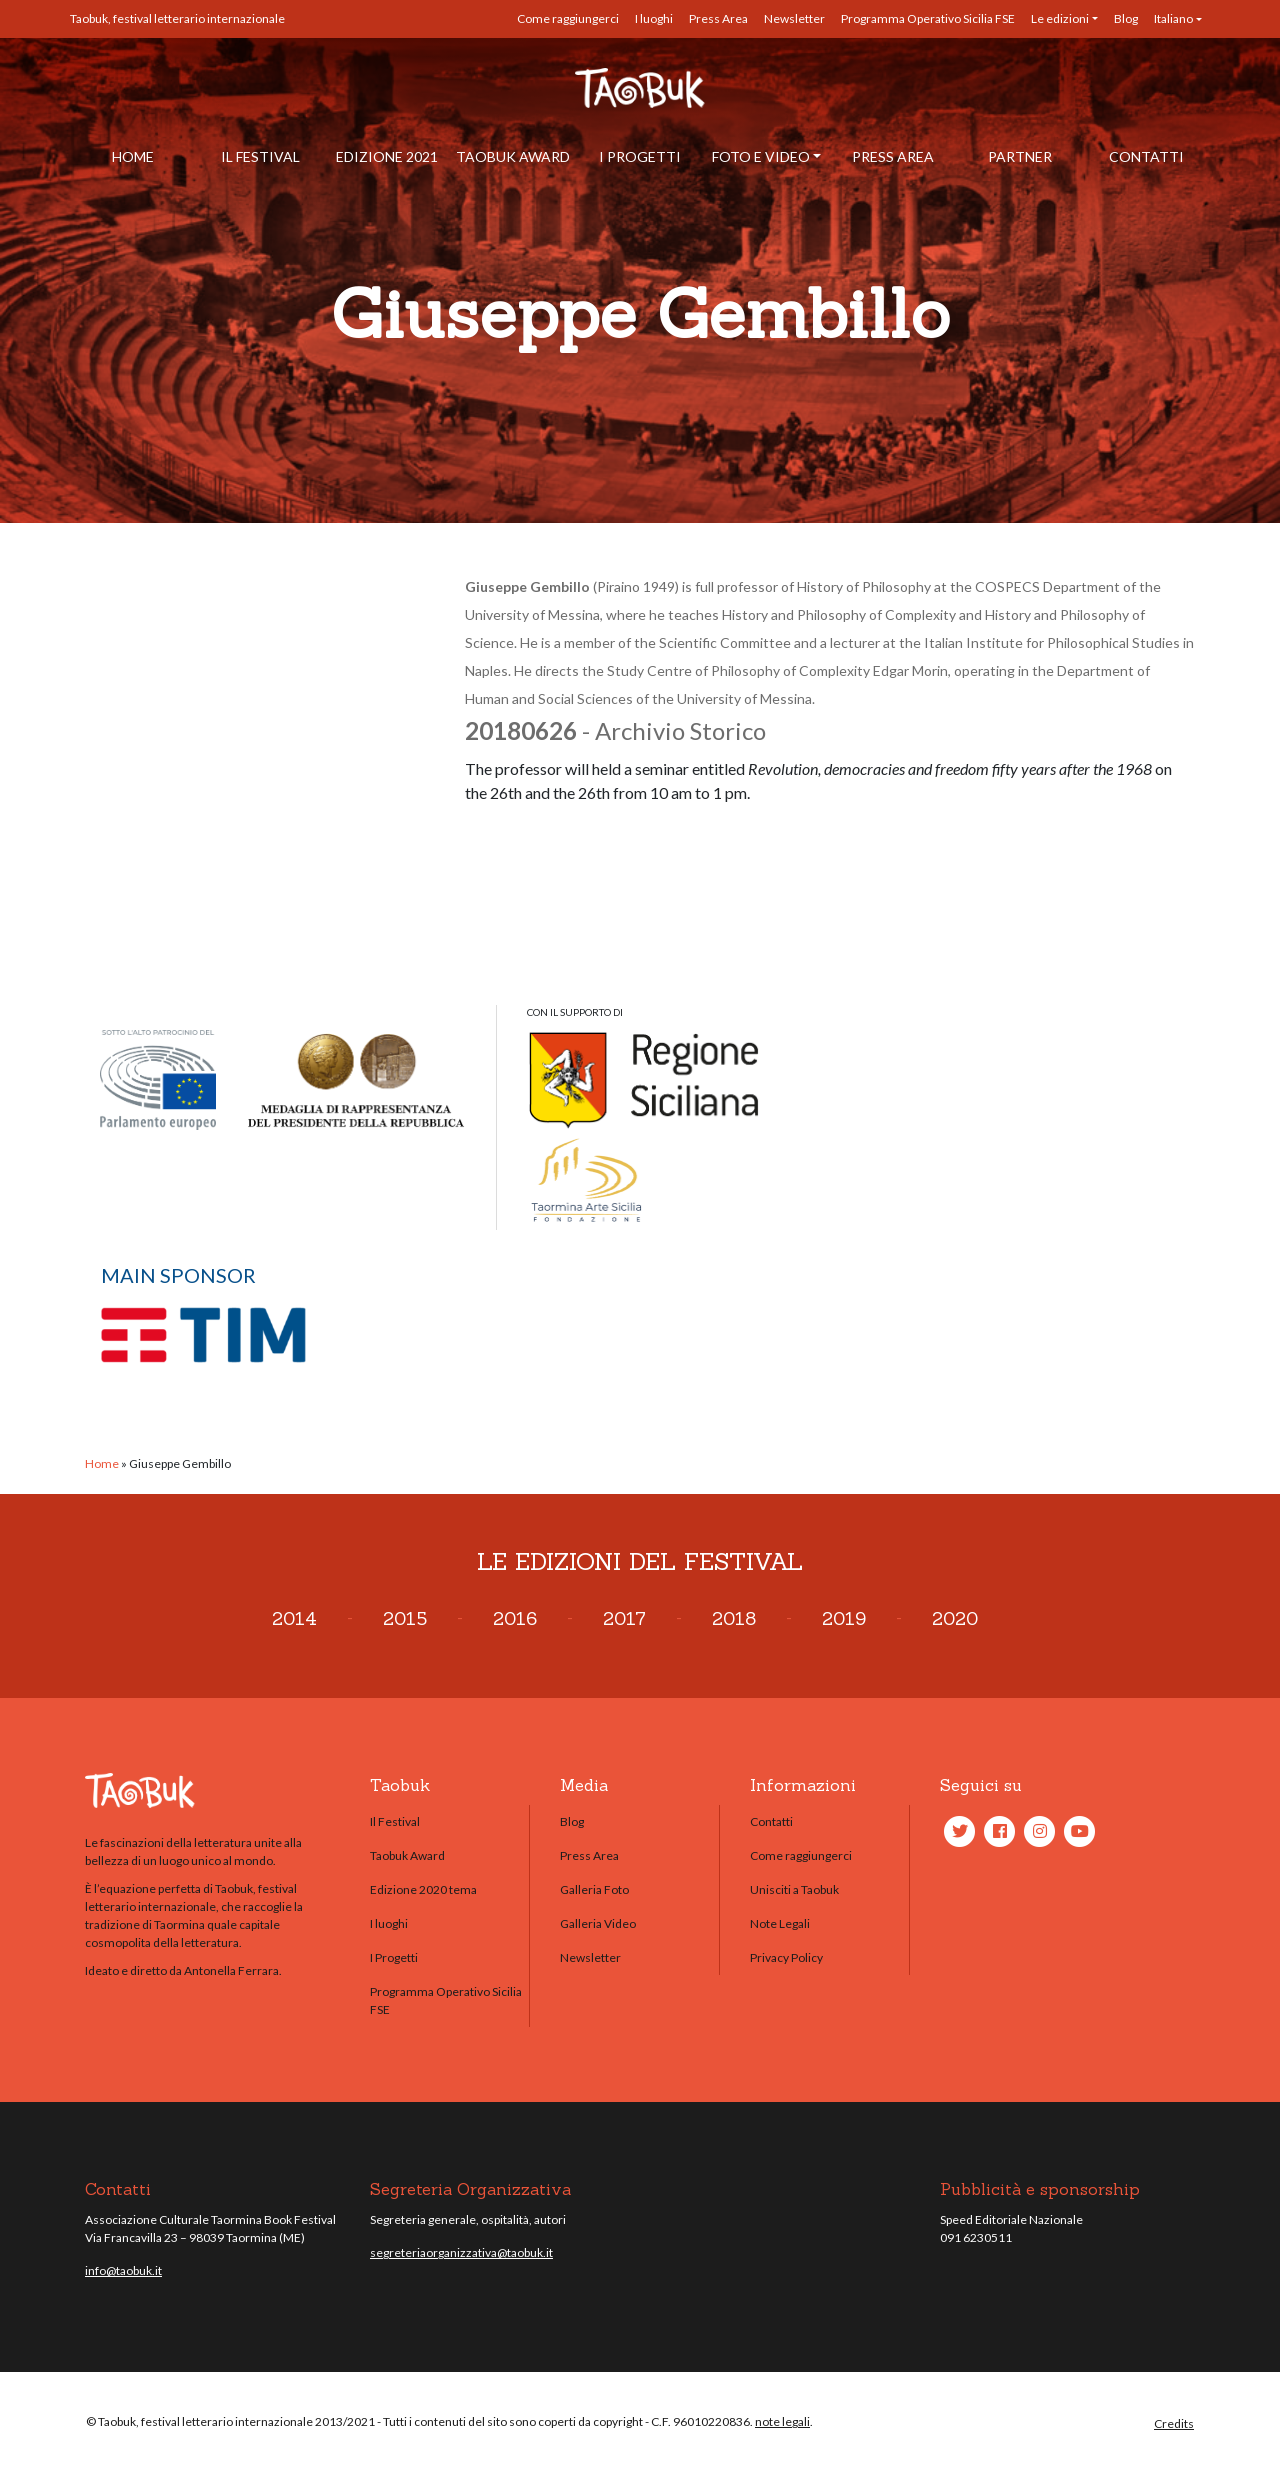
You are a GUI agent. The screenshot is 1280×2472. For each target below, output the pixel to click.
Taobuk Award (513, 156)
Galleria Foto (594, 1889)
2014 (294, 1618)
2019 (844, 1618)
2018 (734, 1618)
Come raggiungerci (568, 18)
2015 (405, 1618)
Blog (1126, 18)
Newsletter (794, 18)
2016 (515, 1618)
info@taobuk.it (123, 2270)
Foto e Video (761, 156)
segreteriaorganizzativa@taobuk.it (461, 2252)
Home (133, 156)
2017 (624, 1618)
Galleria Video (598, 1923)
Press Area (718, 18)
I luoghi (654, 18)
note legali (782, 2421)
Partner (1020, 156)
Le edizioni (1060, 18)
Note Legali (780, 1923)
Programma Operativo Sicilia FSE (928, 18)
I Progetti (640, 156)
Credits (1174, 2423)
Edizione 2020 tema (423, 1889)
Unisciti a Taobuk (794, 1889)
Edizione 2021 (387, 156)
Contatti (1146, 156)
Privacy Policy (786, 1957)
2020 (955, 1618)
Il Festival (260, 156)
